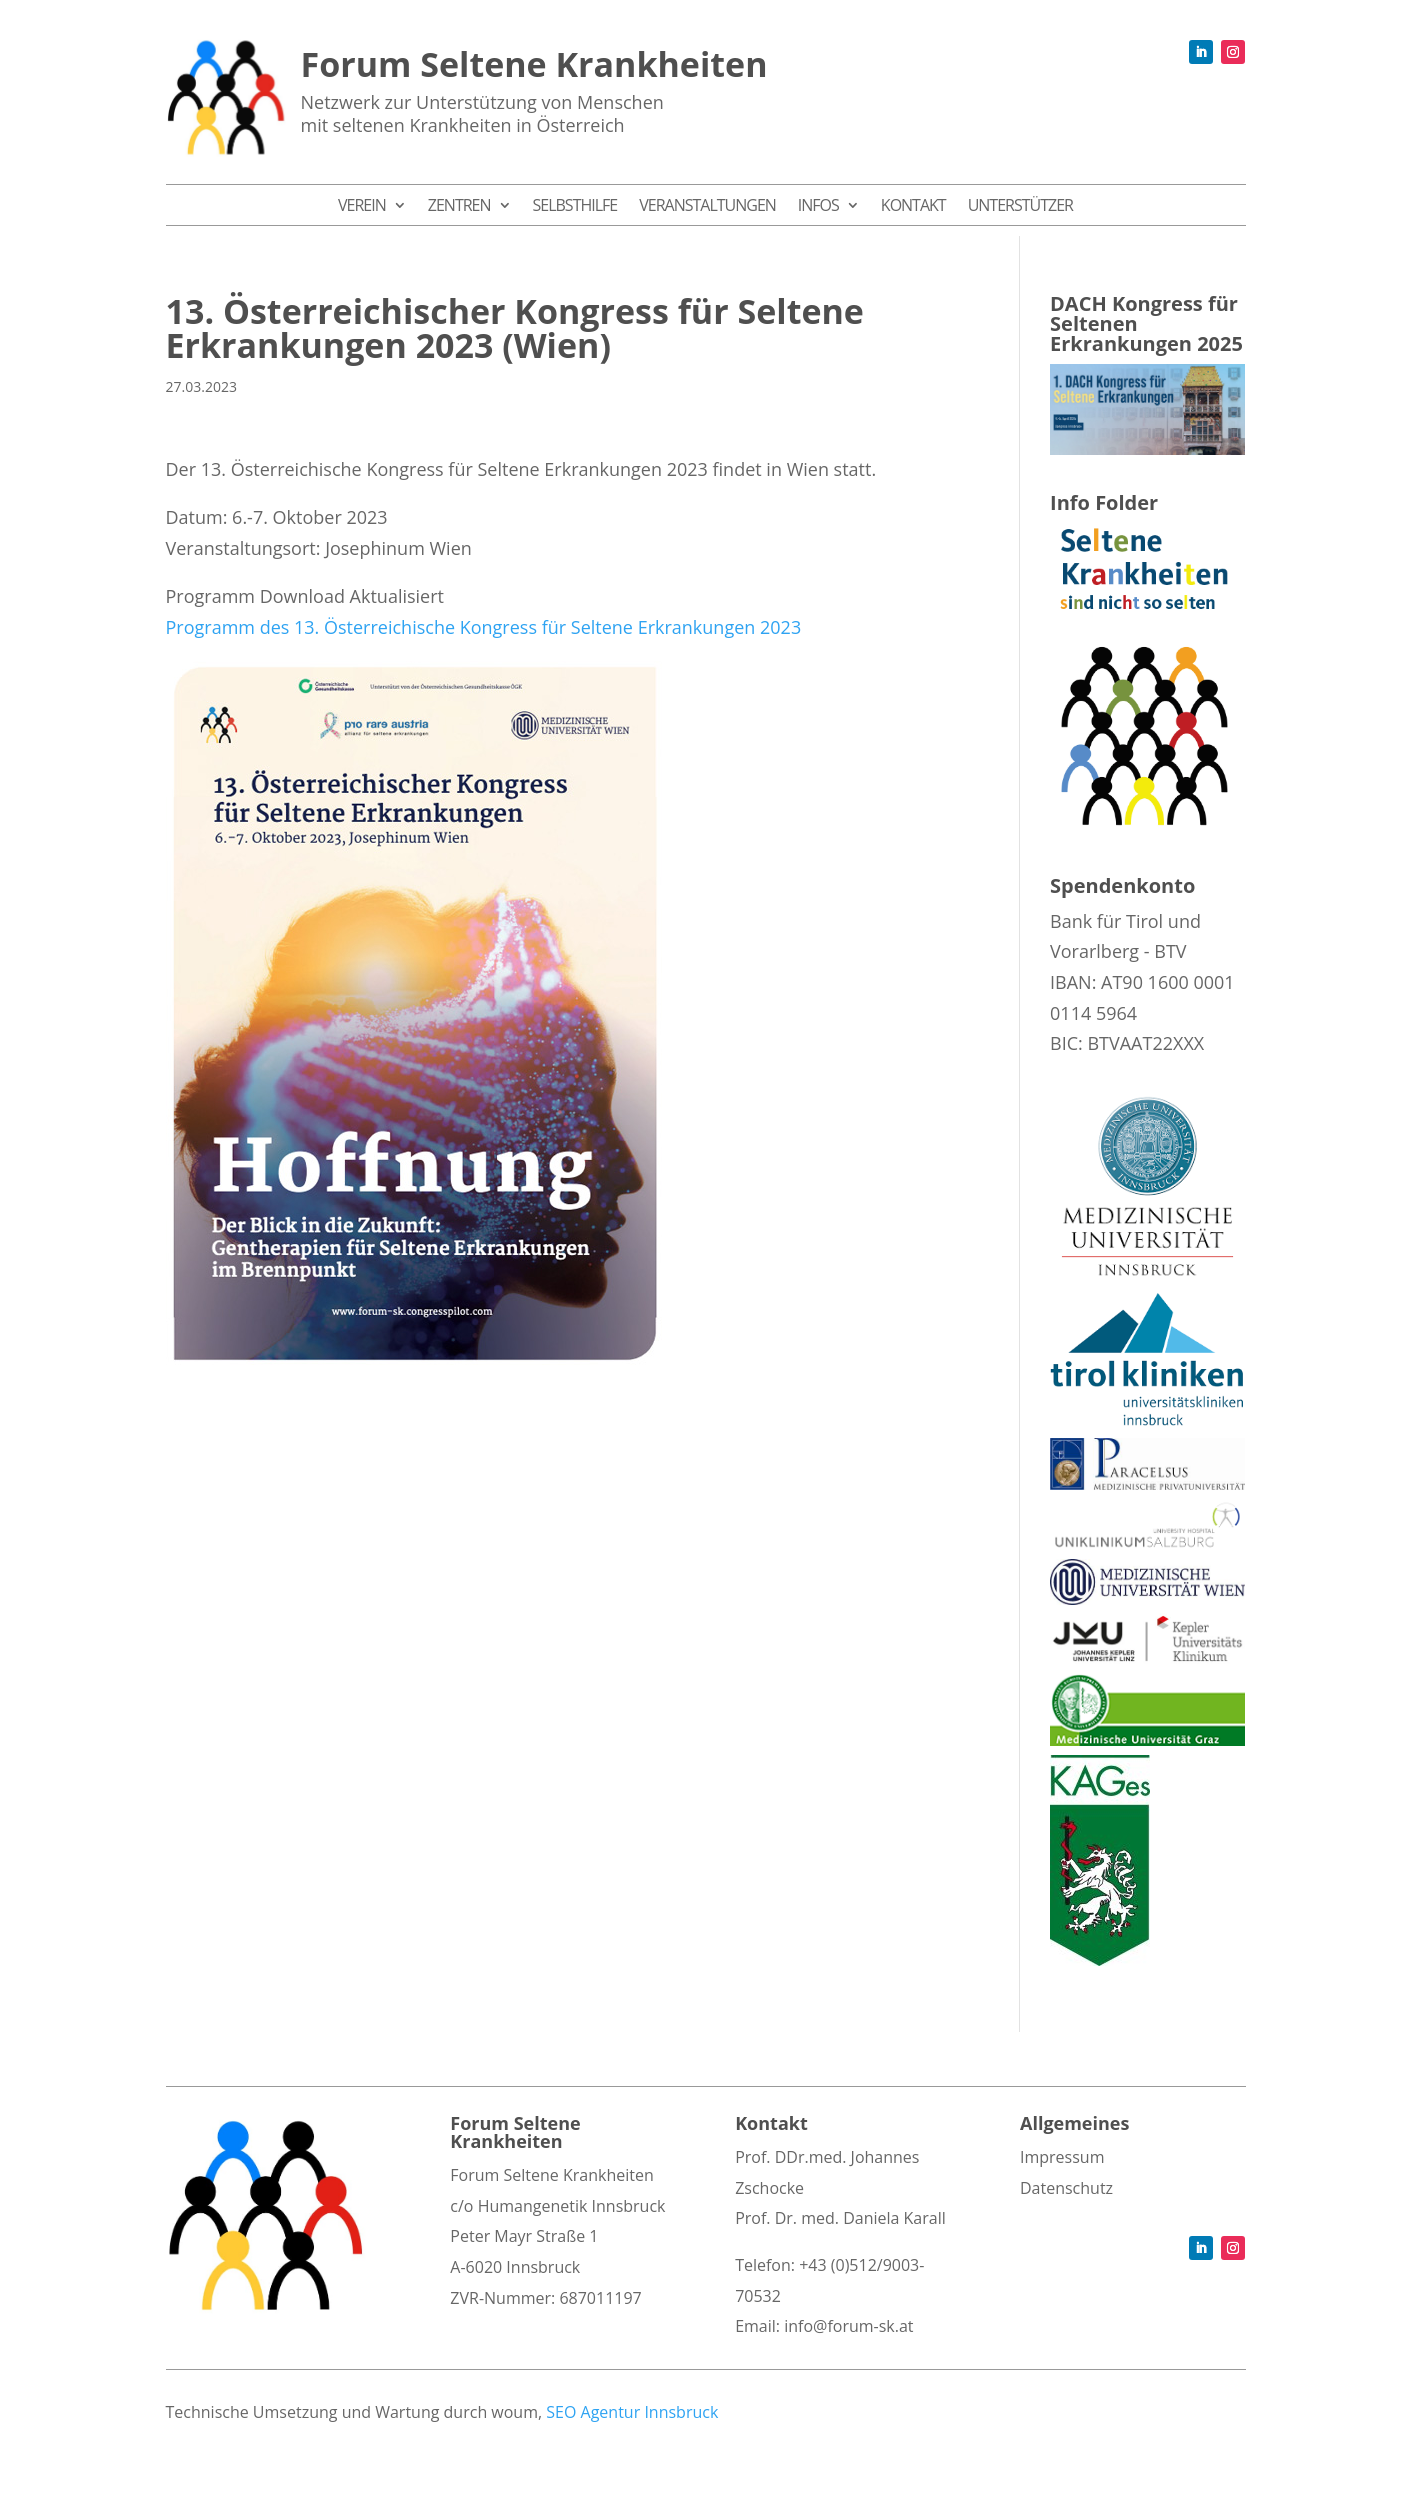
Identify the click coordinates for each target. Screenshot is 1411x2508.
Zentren (459, 207)
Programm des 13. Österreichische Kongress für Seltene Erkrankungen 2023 (484, 627)
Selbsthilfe (575, 207)
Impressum (1062, 2157)
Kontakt (913, 207)
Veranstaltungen (707, 207)
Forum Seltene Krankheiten (534, 64)
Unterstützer (1020, 207)
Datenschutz (1066, 2188)
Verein (362, 207)
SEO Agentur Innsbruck (632, 2412)
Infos (818, 207)
